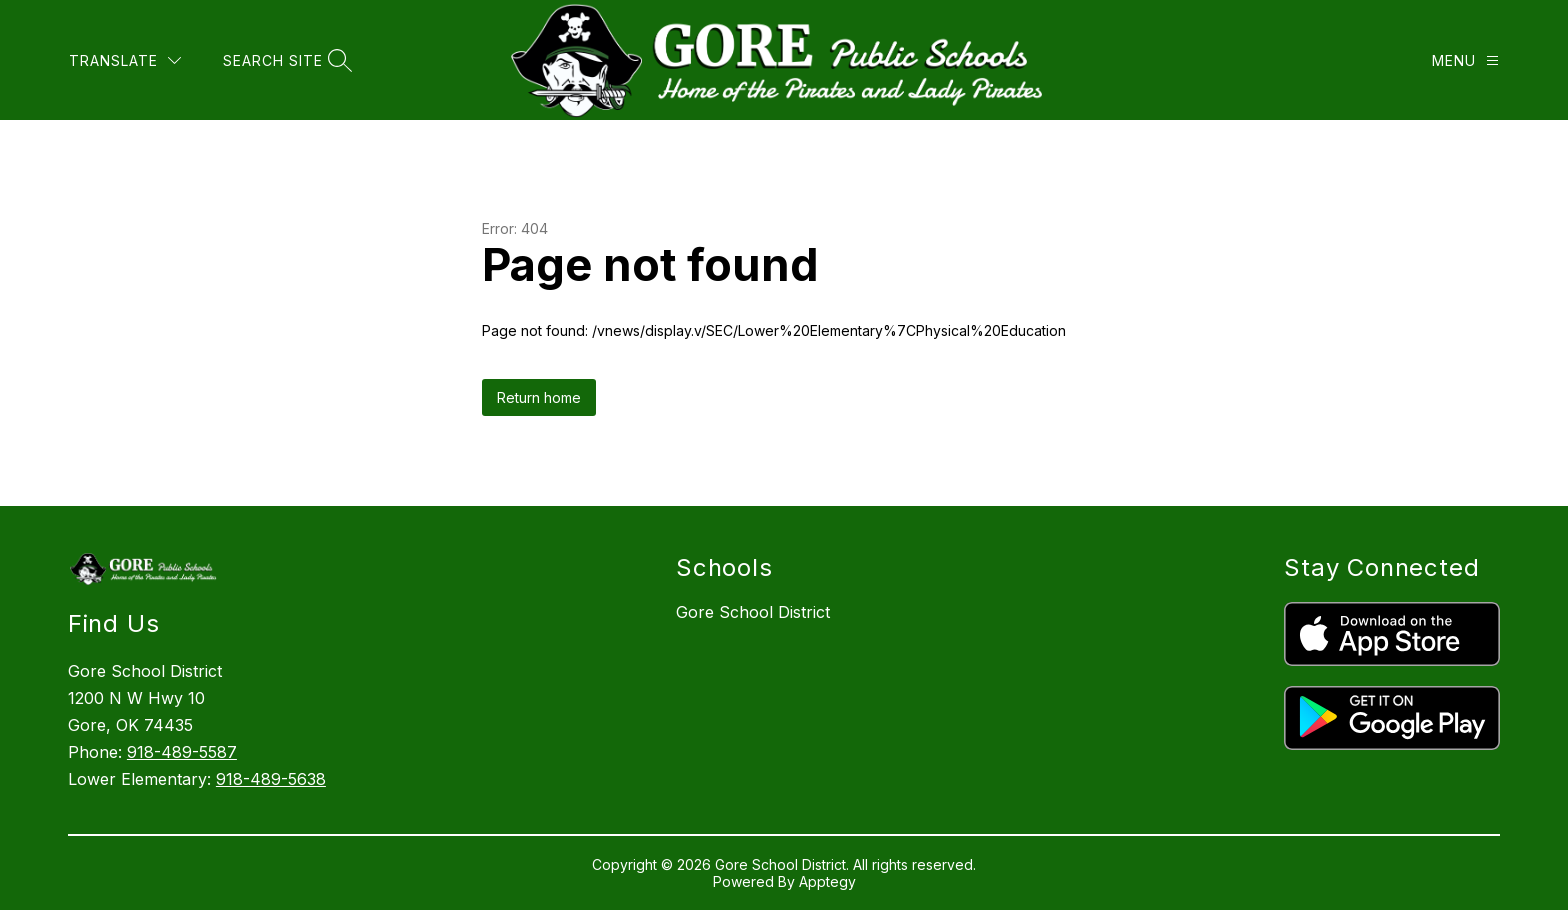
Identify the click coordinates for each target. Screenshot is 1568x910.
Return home (539, 397)
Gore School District (753, 612)
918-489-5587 (182, 752)
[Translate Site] (125, 60)
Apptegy (827, 881)
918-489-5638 (271, 779)
